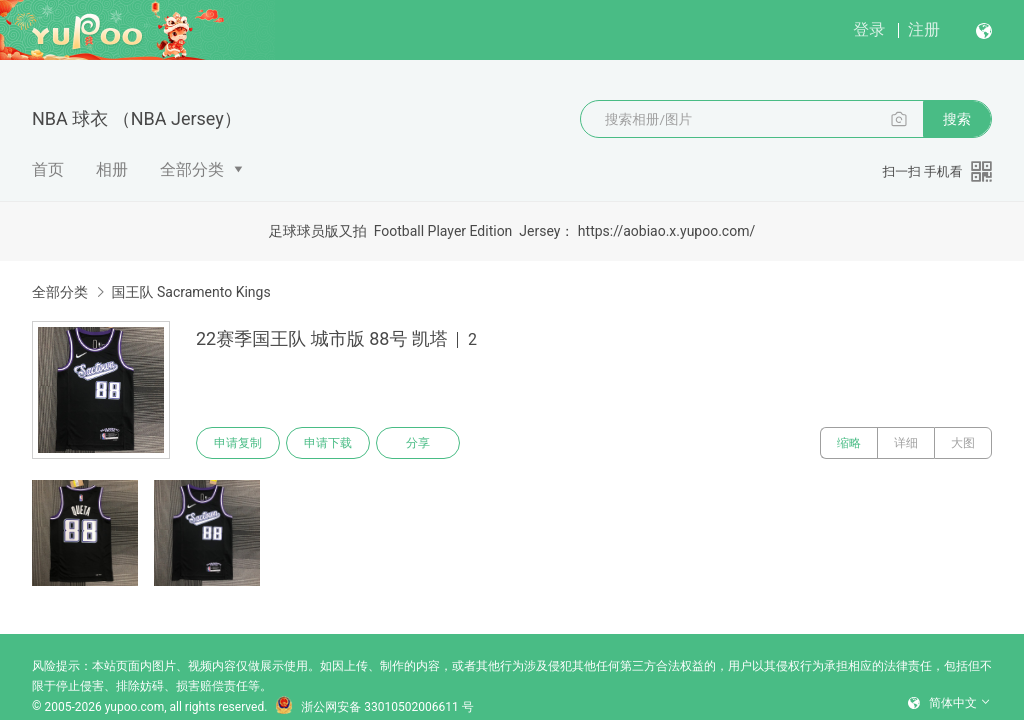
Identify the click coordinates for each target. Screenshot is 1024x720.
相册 (112, 169)
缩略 (849, 443)
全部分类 (192, 169)
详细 (906, 443)
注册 (924, 29)
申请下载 (328, 443)
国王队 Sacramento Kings (190, 292)
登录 (869, 29)
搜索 (957, 119)
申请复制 (238, 443)
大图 (963, 443)
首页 (48, 169)
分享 (418, 443)
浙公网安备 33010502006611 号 (374, 707)
